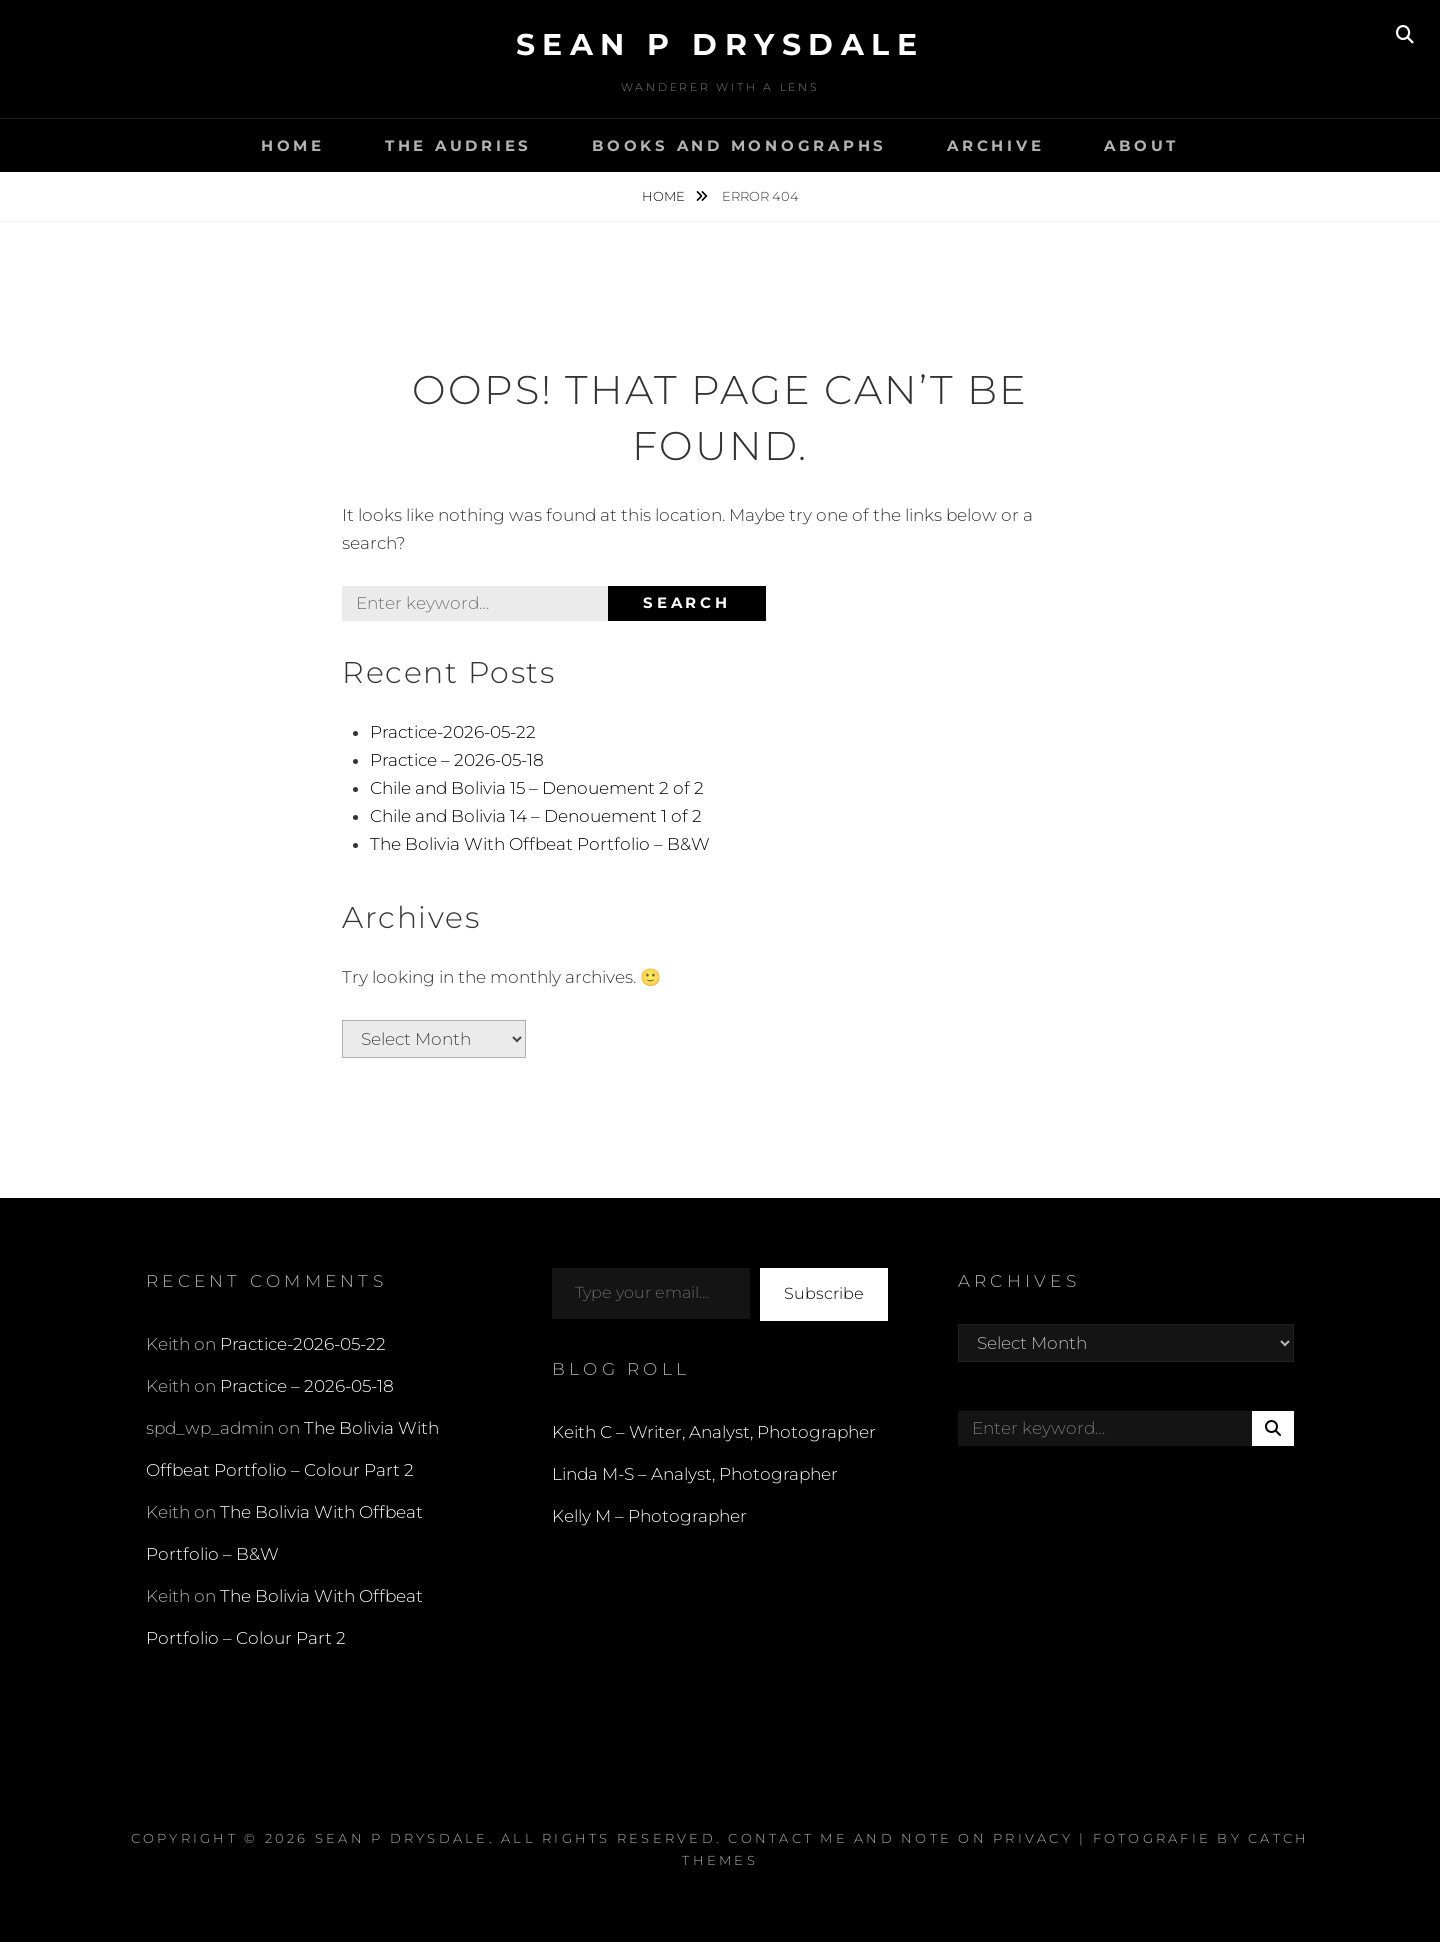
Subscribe (824, 1293)
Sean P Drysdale (720, 44)
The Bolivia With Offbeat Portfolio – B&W (540, 844)
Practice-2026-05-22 (453, 732)
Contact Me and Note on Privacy (900, 1838)
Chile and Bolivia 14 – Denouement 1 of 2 (536, 816)
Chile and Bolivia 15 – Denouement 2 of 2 (537, 788)
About (1141, 145)
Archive (995, 145)
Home (293, 145)
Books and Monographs (739, 145)
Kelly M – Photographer (649, 1516)
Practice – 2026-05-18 (457, 760)
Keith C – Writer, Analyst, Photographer (714, 1432)
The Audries (458, 145)
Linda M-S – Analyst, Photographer (695, 1474)
